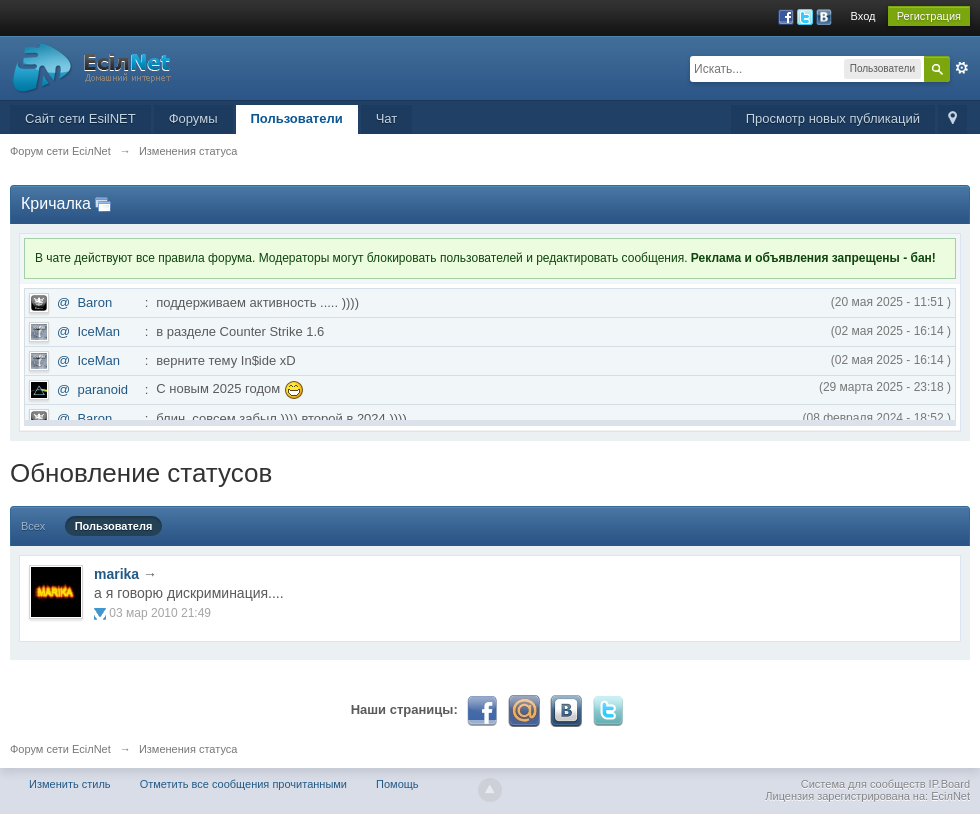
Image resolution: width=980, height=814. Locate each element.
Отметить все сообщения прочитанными (243, 784)
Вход (863, 16)
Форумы (193, 118)
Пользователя (114, 526)
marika (116, 574)
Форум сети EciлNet (60, 749)
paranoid (102, 389)
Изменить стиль (70, 784)
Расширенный (962, 68)
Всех (33, 526)
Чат (387, 118)
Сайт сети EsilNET (80, 118)
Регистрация (929, 16)
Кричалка (56, 203)
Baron (94, 302)
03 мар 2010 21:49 (160, 613)
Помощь (397, 784)
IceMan (98, 331)
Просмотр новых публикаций (833, 118)
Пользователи (297, 118)
